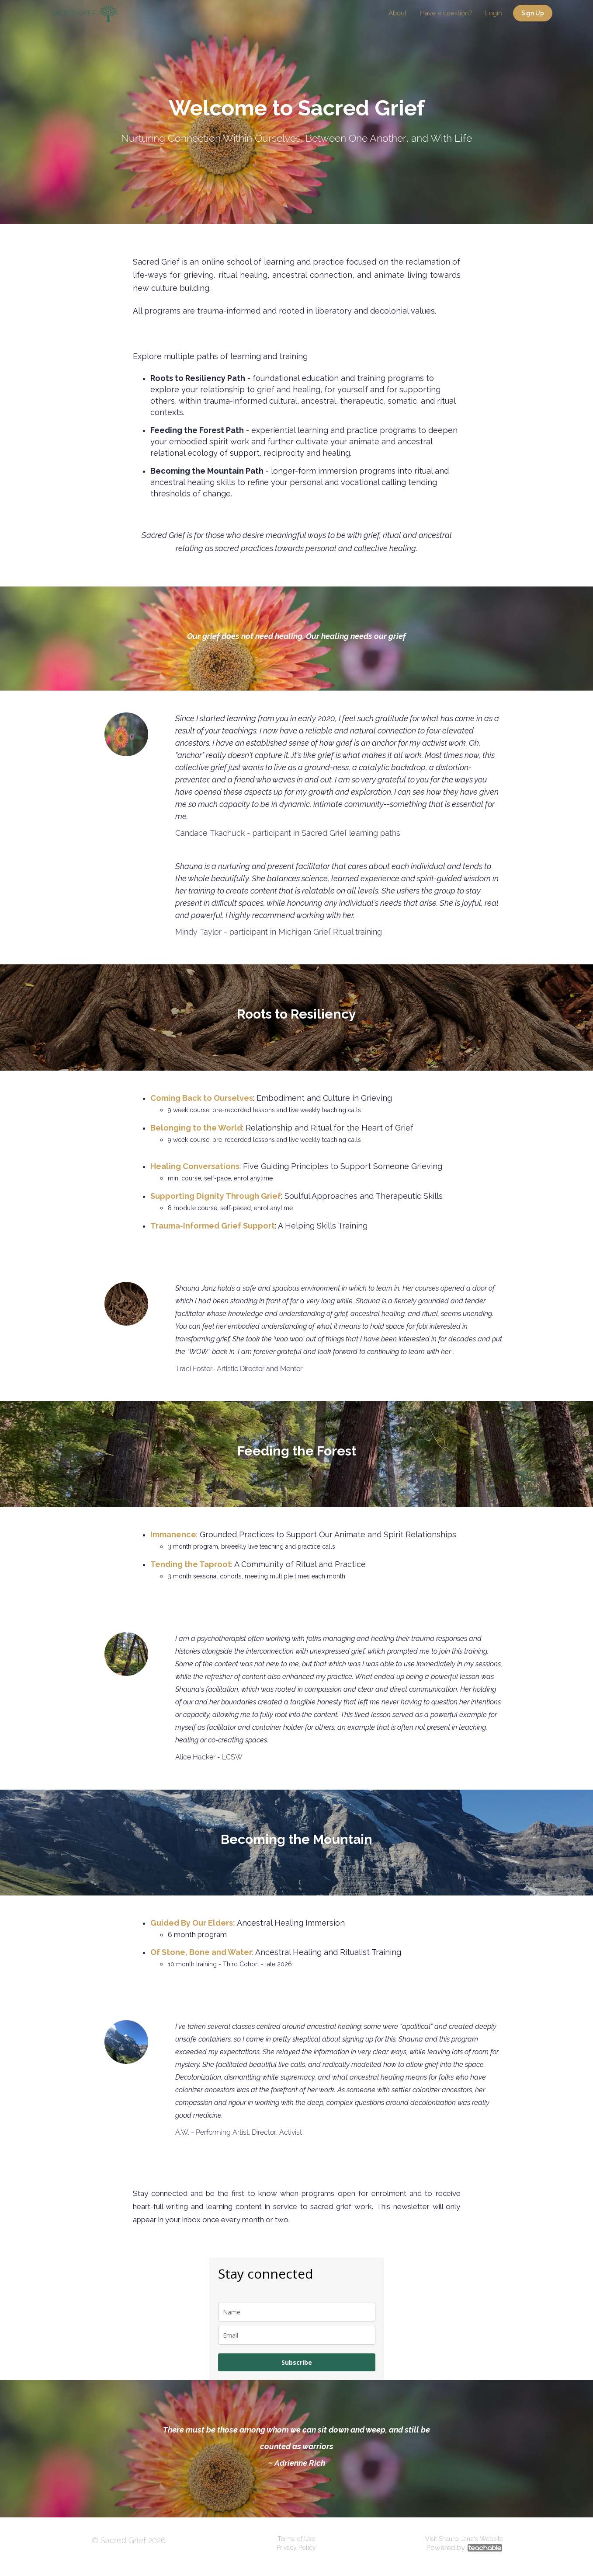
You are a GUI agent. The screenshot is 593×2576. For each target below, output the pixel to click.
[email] (296, 2335)
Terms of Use (296, 2538)
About (397, 13)
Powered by (464, 2548)
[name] (296, 2312)
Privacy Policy (296, 2547)
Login (493, 13)
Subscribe (296, 2362)
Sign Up (532, 13)
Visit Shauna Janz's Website (464, 2538)
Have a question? (446, 13)
